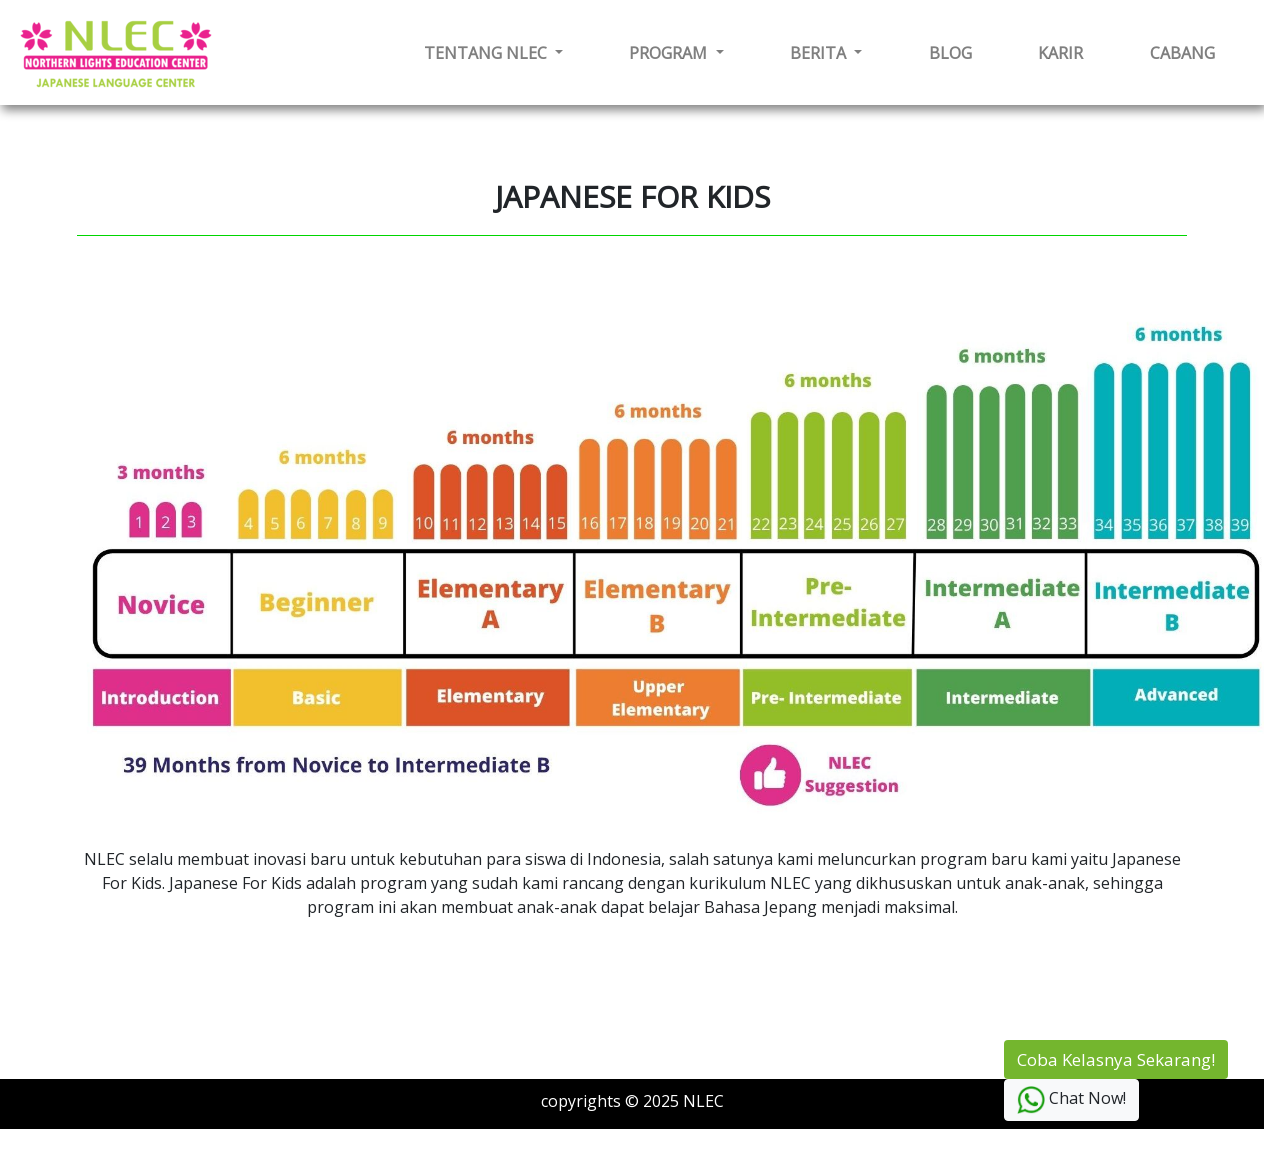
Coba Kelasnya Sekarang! (1116, 1059)
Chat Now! (1071, 1100)
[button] (493, 53)
